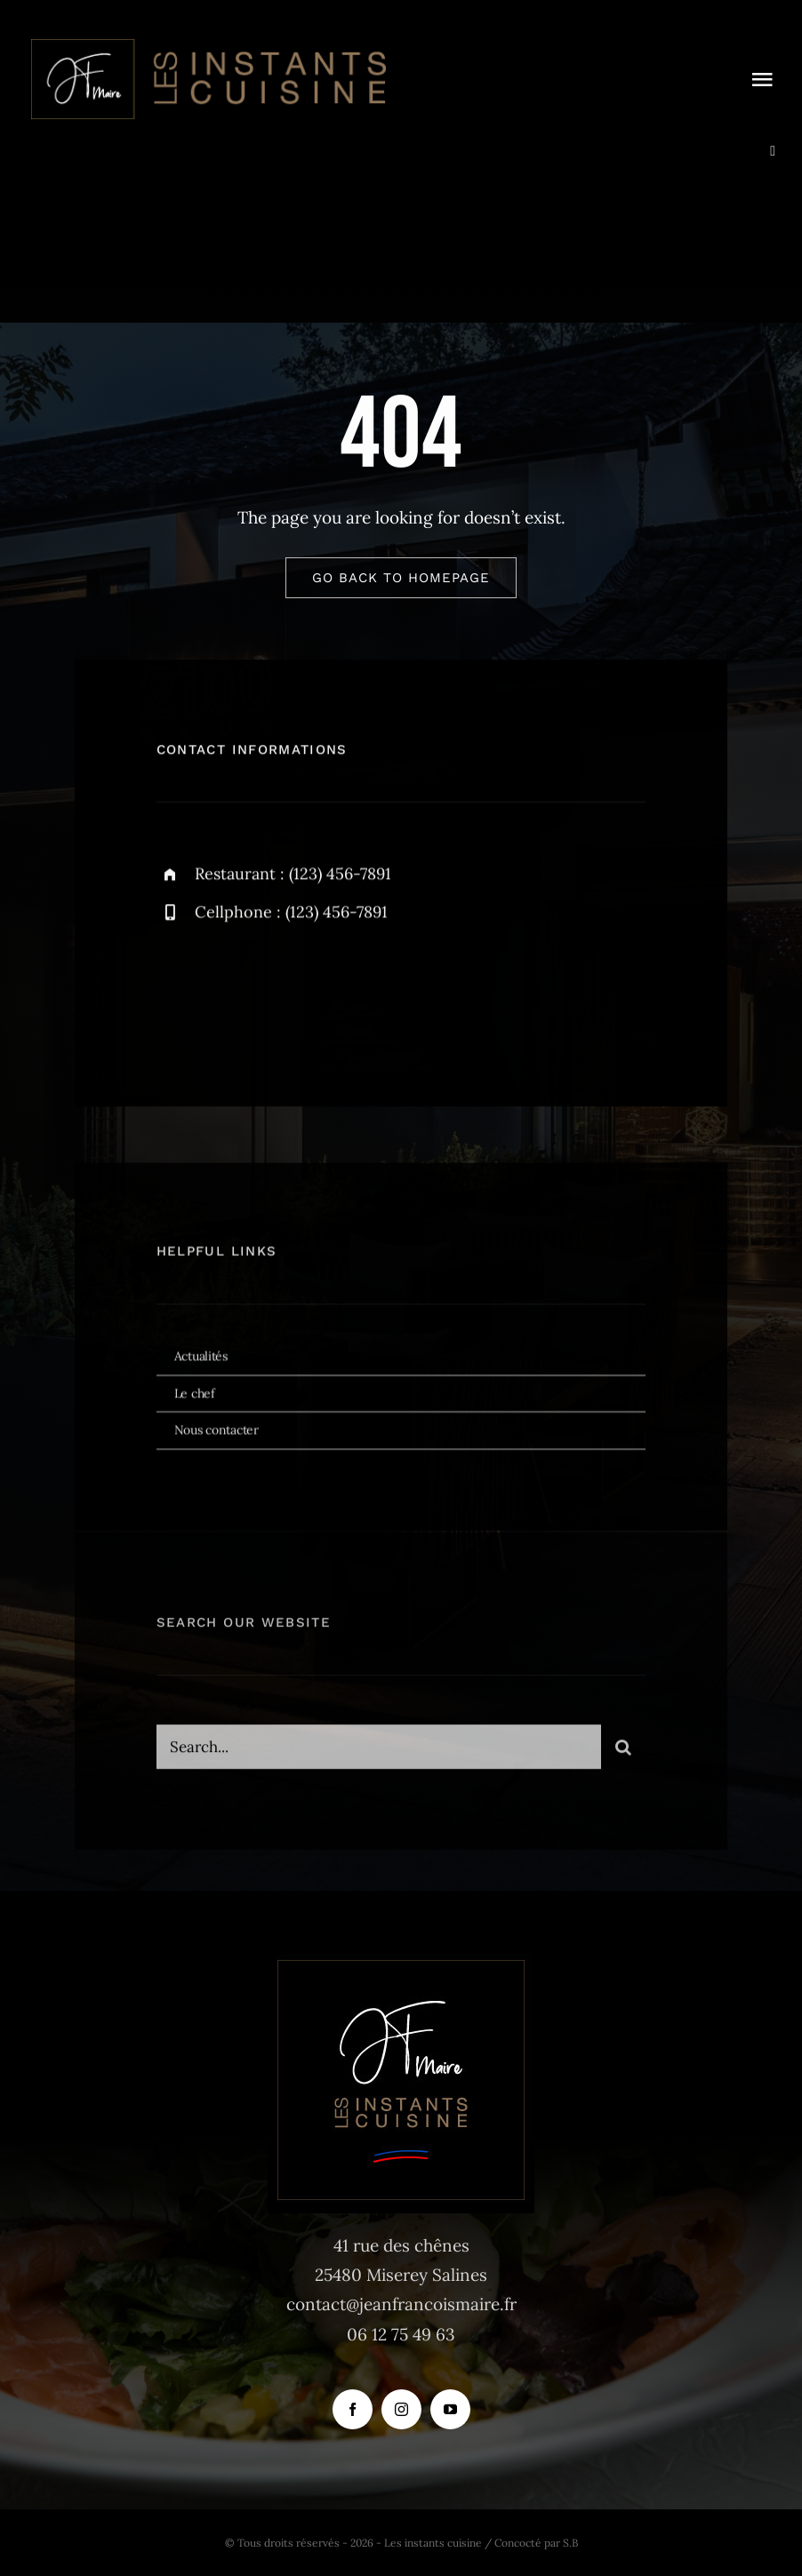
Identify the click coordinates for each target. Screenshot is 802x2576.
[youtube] (450, 2409)
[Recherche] (623, 1754)
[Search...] (379, 1754)
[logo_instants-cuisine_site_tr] (206, 43)
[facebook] (176, 997)
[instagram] (274, 997)
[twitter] (225, 997)
